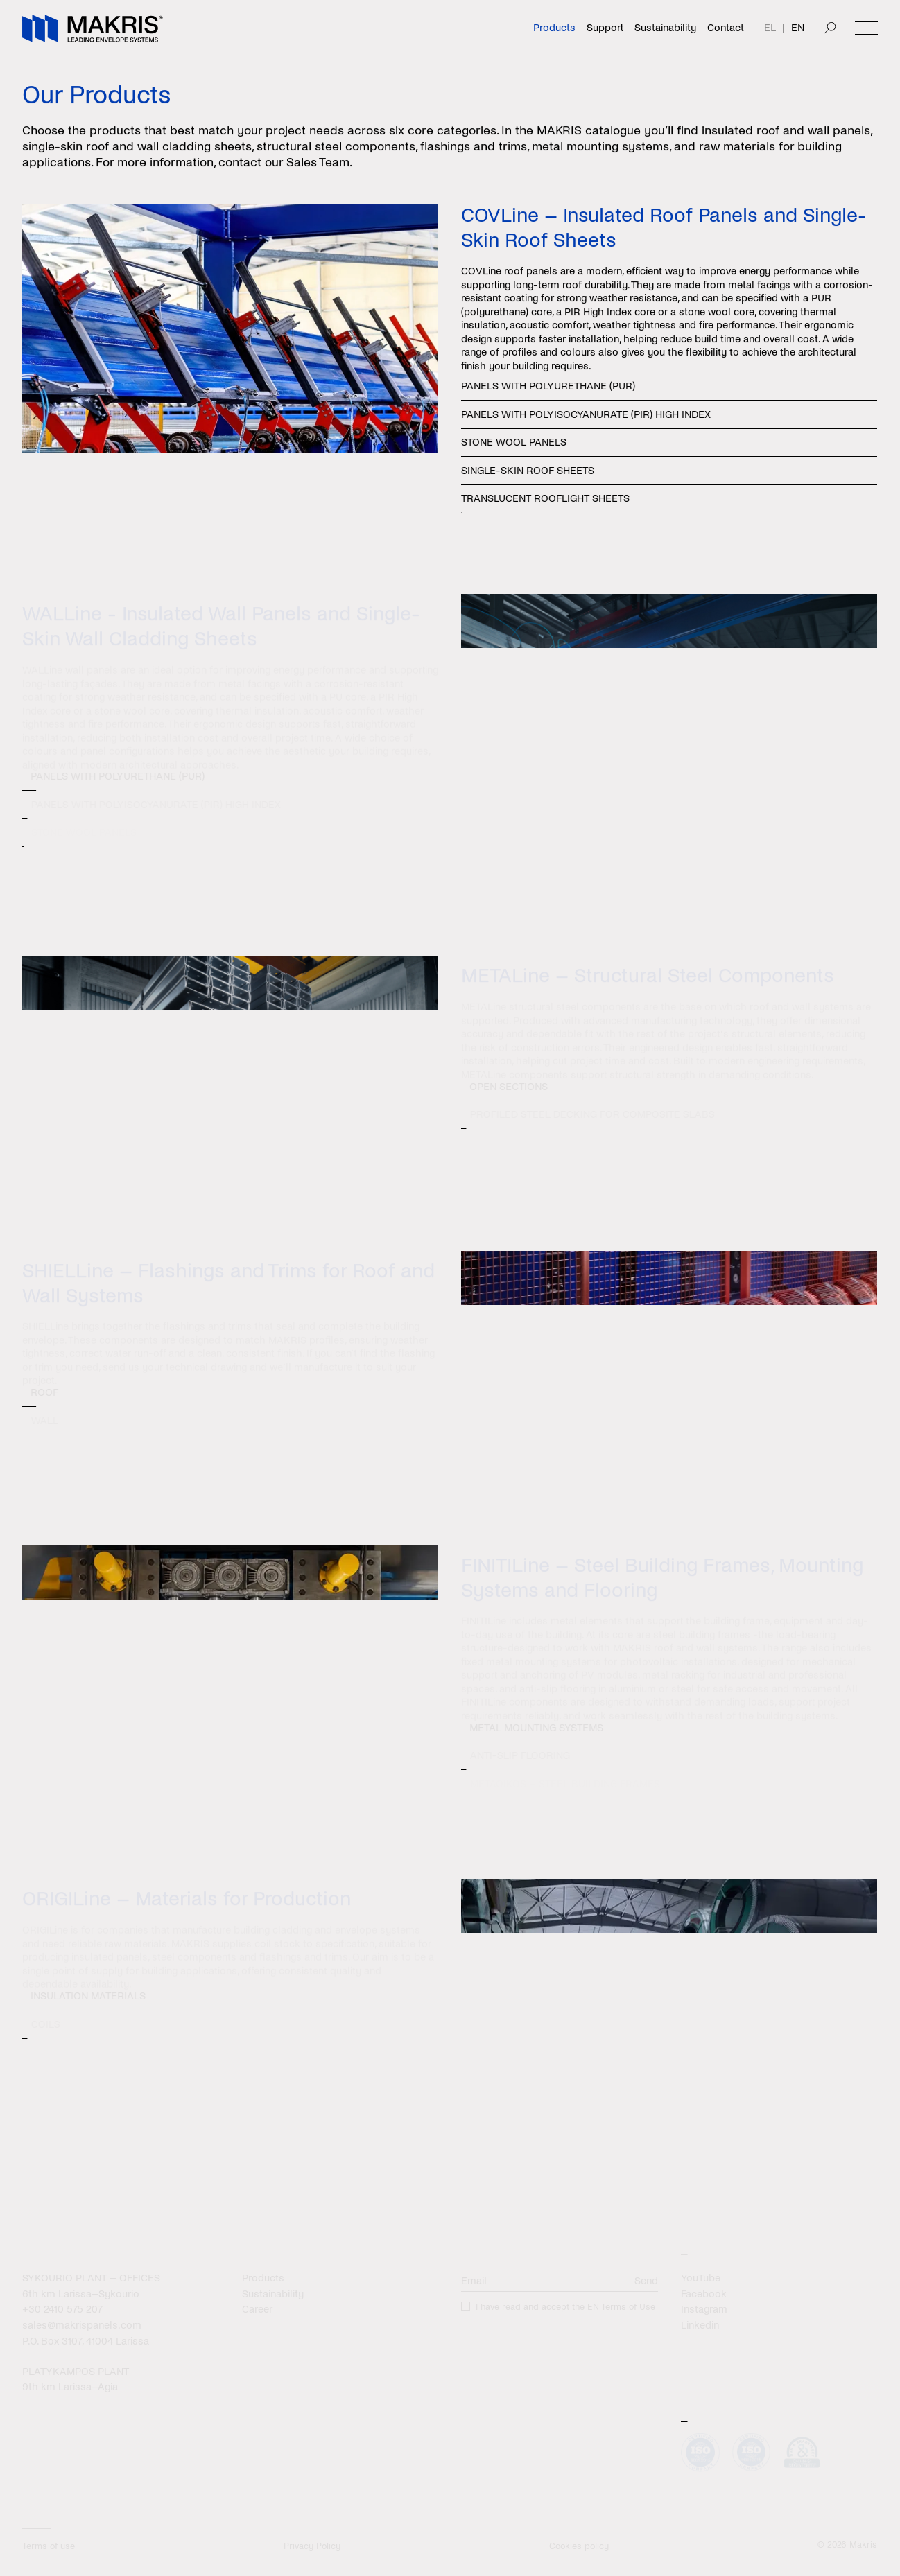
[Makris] (92, 28)
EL (770, 28)
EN (797, 28)
